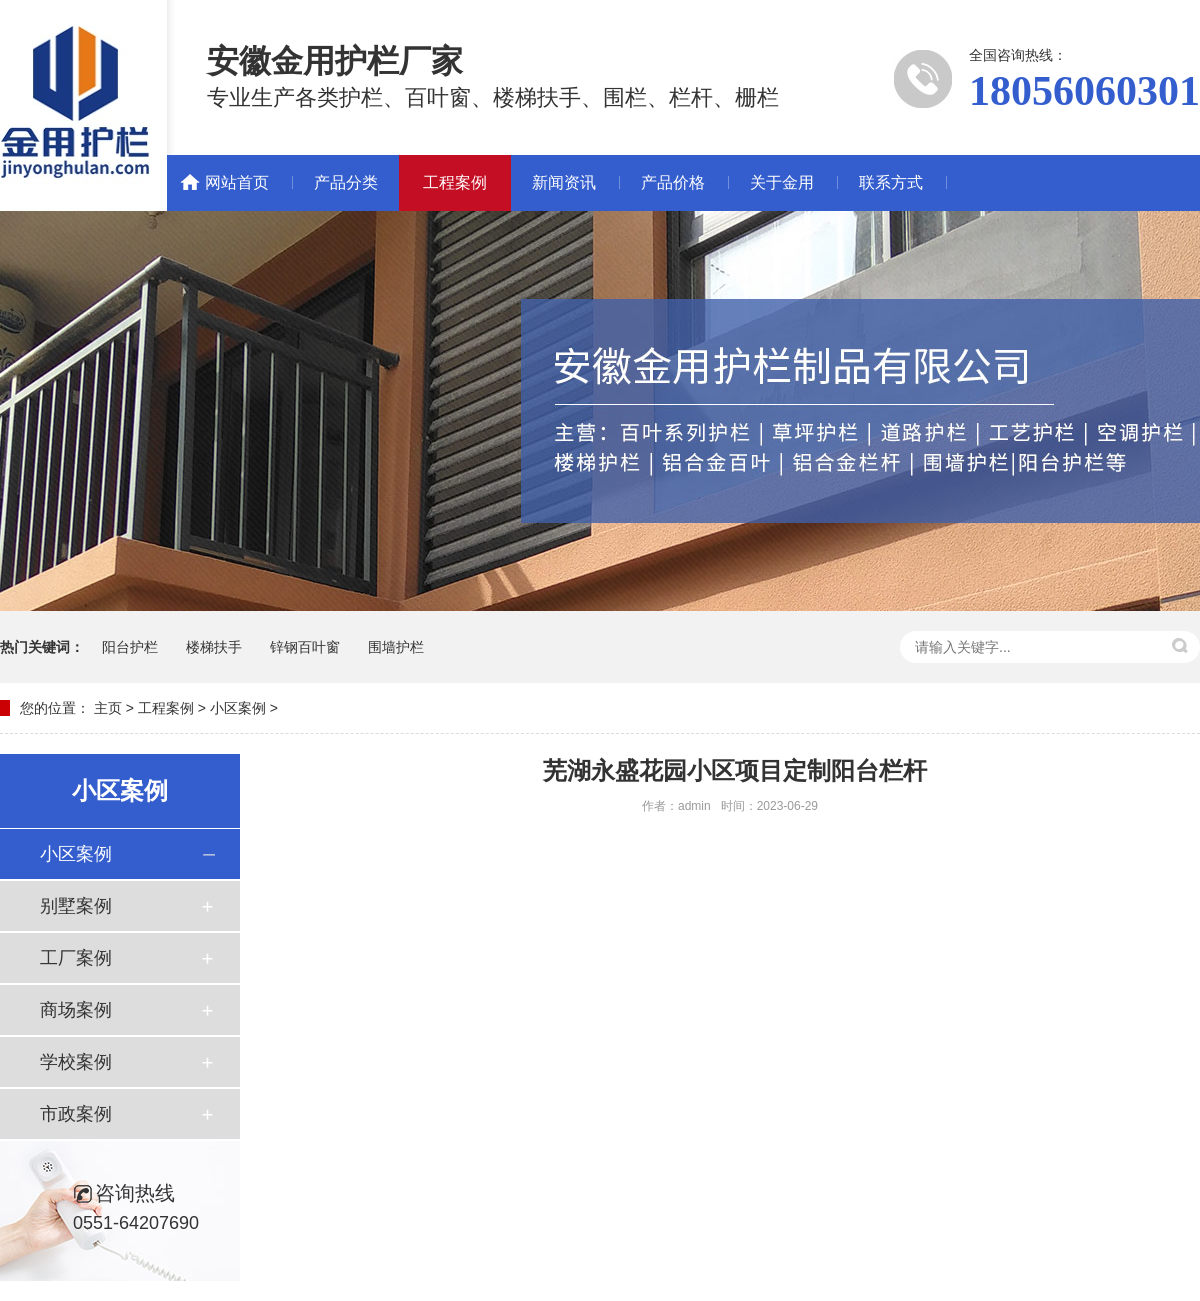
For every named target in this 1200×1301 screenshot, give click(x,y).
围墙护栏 (396, 647)
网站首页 (237, 182)
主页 (108, 708)
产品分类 (346, 182)
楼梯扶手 (214, 647)
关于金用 (782, 182)
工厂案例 (76, 958)
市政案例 (76, 1114)
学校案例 (76, 1062)
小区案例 (238, 708)
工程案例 (455, 182)
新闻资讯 (564, 182)
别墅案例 (76, 906)
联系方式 (891, 182)
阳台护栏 (130, 647)
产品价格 (673, 182)
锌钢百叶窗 (305, 647)
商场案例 (76, 1010)
